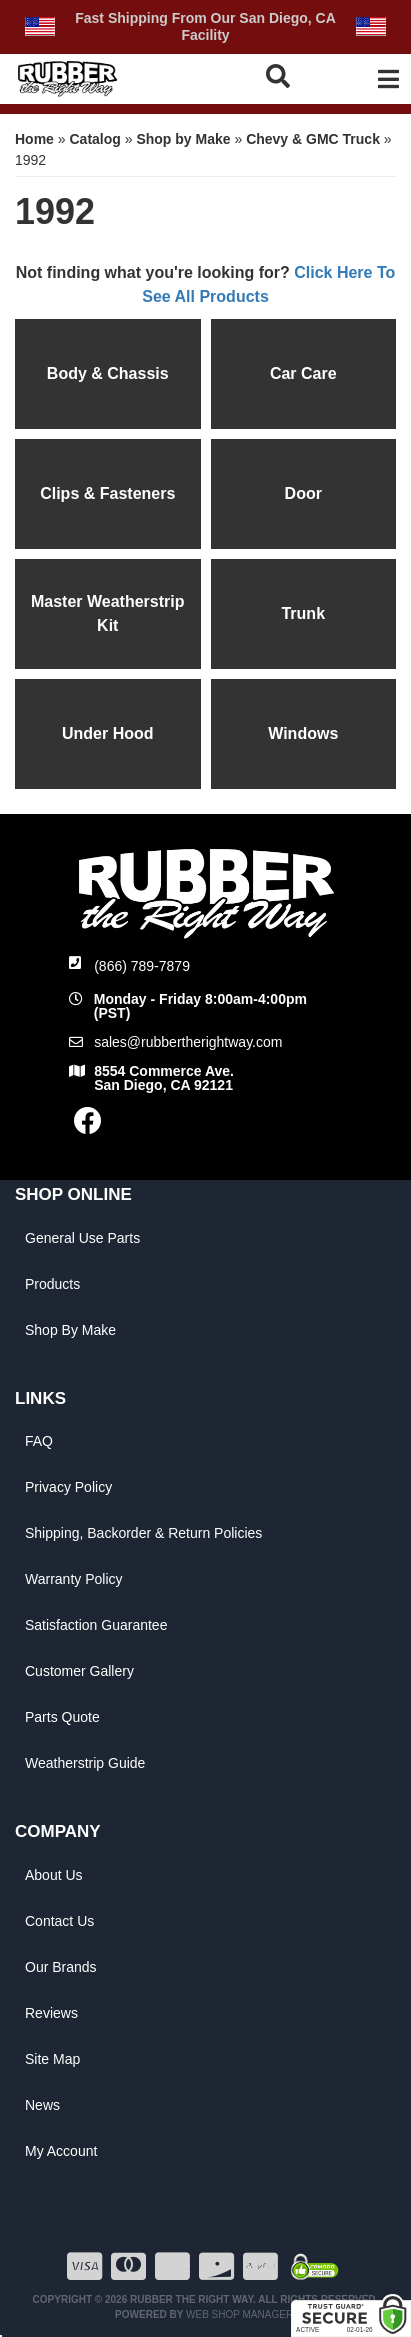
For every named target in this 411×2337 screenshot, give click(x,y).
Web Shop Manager (239, 2314)
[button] (282, 76)
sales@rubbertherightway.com (188, 1042)
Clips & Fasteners (107, 493)
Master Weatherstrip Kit (108, 613)
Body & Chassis (108, 373)
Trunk (303, 613)
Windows (303, 733)
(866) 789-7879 (142, 966)
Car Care (303, 373)
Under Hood (108, 733)
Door (303, 493)
